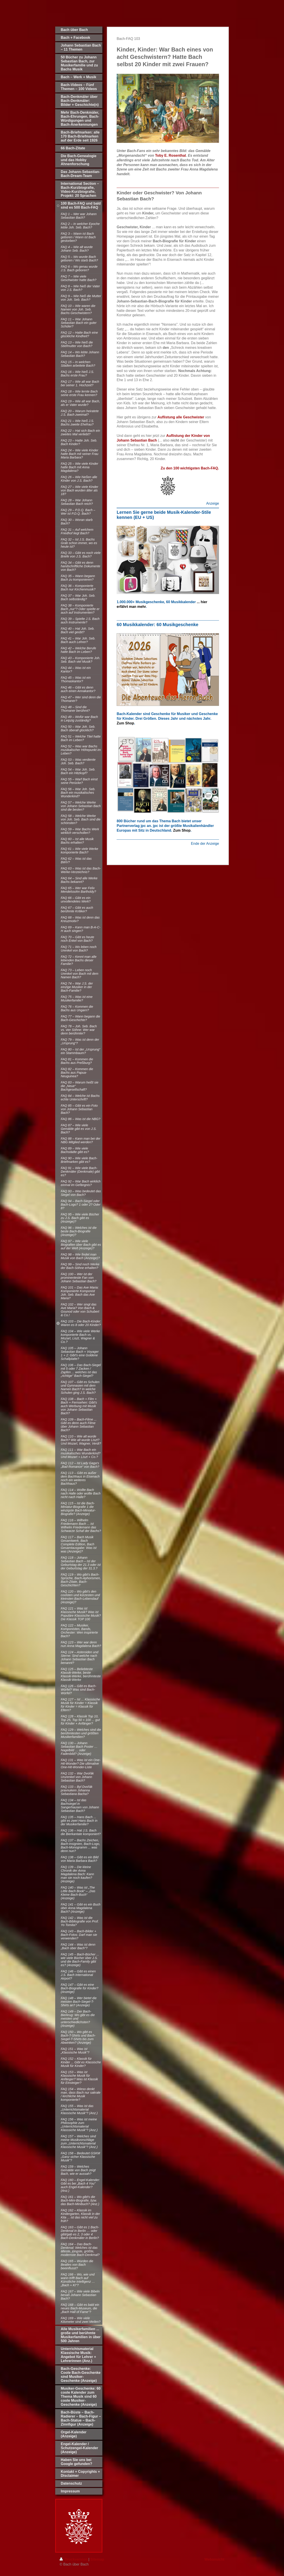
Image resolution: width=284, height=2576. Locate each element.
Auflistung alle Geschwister (181, 417)
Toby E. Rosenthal (170, 155)
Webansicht (215, 2559)
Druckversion (74, 2559)
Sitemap (97, 2559)
